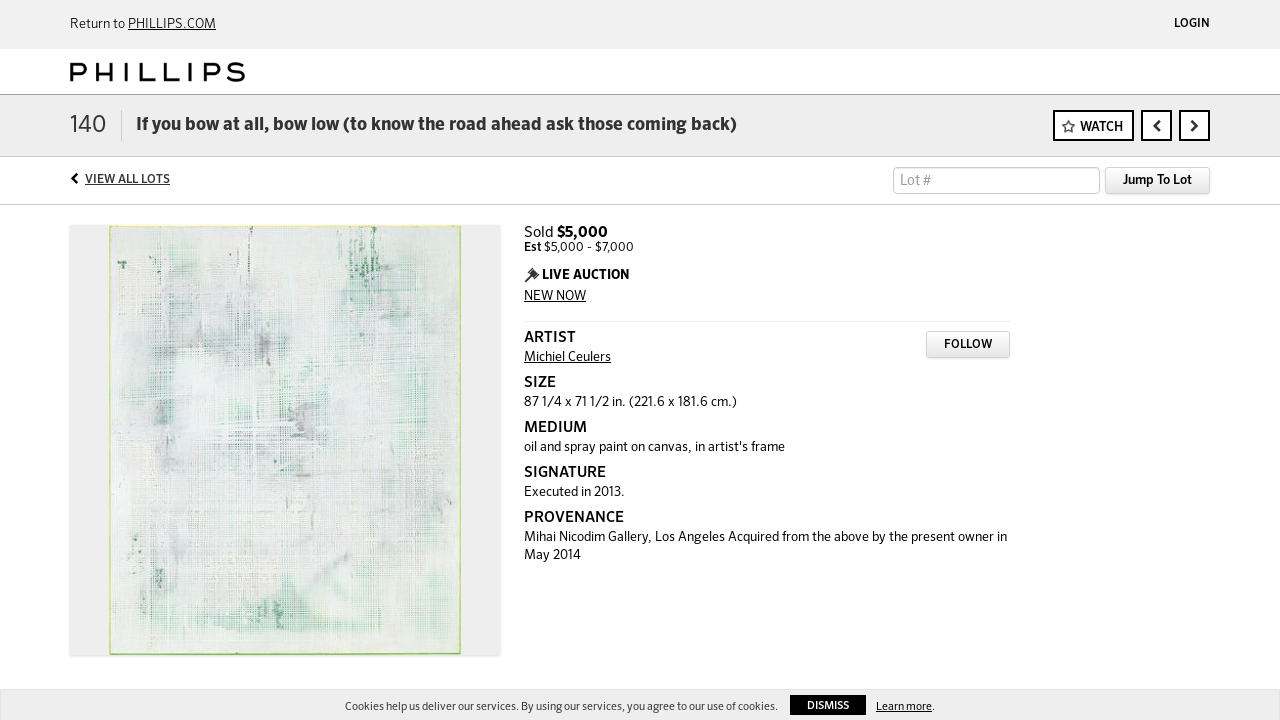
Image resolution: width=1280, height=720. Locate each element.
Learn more (904, 706)
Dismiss (828, 705)
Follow (968, 345)
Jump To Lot (1157, 180)
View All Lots (127, 180)
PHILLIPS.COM (172, 24)
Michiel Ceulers (567, 357)
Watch (1101, 127)
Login (1192, 24)
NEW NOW (555, 296)
